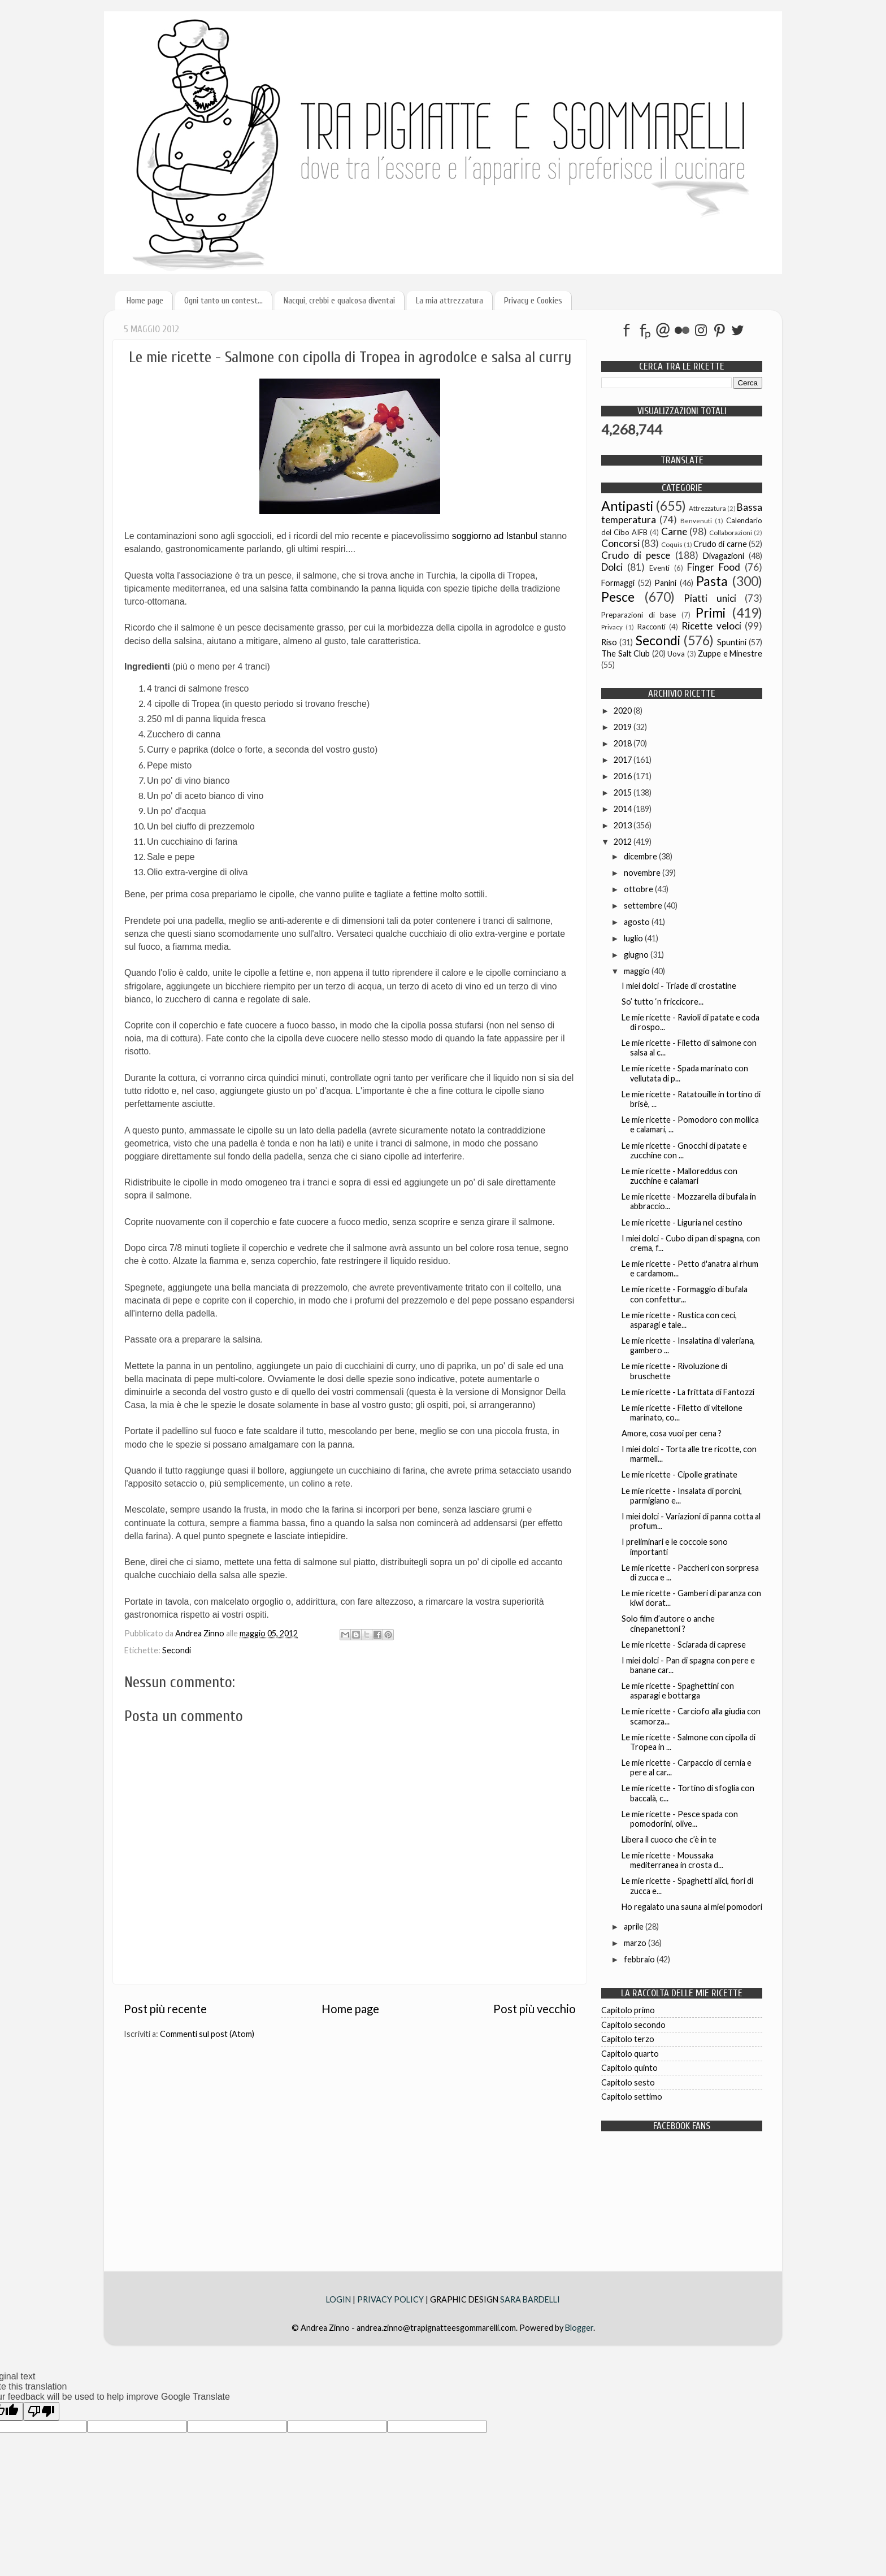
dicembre (641, 856)
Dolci (612, 567)
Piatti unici (710, 598)
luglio (634, 938)
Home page (145, 301)
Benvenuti (696, 520)
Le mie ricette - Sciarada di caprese (684, 1644)
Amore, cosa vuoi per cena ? (672, 1433)
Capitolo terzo (627, 2039)
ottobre (639, 889)
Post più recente (165, 2008)
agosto (638, 922)
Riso (609, 642)
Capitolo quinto (629, 2068)
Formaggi (618, 583)
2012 (623, 841)
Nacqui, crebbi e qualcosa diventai (339, 301)
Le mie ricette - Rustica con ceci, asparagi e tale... (679, 1320)
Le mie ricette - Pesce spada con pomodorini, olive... (680, 1818)
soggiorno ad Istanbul (494, 536)
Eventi (659, 567)
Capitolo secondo (633, 2025)
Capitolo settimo (631, 2096)
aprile (634, 1926)
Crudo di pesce (635, 555)
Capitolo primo (628, 2010)
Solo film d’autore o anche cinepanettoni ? (668, 1623)
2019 (623, 727)
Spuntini (731, 642)
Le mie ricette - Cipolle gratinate (679, 1474)
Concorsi (620, 543)
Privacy (612, 627)
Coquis (672, 544)
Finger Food (713, 567)
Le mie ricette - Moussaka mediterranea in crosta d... (672, 1860)
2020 (623, 710)
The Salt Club (625, 653)
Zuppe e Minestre (730, 653)
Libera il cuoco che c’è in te (669, 1839)
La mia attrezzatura (449, 301)
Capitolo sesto (628, 2082)
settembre (644, 905)
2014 (623, 809)
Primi (711, 612)
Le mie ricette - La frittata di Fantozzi (688, 1392)
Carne (674, 531)
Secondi (176, 1650)
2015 (623, 792)
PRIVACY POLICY (390, 2299)
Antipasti (627, 506)
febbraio (640, 1959)
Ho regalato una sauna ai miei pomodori (692, 1907)
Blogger (579, 2327)
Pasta (712, 581)
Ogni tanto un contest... (223, 301)
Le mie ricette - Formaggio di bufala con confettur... (685, 1294)
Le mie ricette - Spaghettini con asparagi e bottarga (678, 1690)
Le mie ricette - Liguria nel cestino (682, 1222)
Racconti (651, 626)
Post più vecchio (534, 2008)
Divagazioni (723, 556)
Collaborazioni (730, 532)
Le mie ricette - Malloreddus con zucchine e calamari (679, 1175)
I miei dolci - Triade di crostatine (679, 986)
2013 (623, 825)
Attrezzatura (707, 508)
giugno (637, 954)
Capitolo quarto (630, 2053)
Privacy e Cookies (533, 301)
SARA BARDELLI (530, 2299)
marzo (636, 1943)
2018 (623, 743)
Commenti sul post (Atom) (207, 2034)
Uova (676, 653)
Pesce (618, 597)
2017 (623, 759)
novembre (643, 873)
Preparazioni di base (638, 614)
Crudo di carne (720, 544)
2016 (623, 776)
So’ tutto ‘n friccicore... (662, 1001)
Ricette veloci (711, 626)
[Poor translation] (41, 2411)
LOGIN (339, 2299)
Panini (665, 583)
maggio (638, 971)
